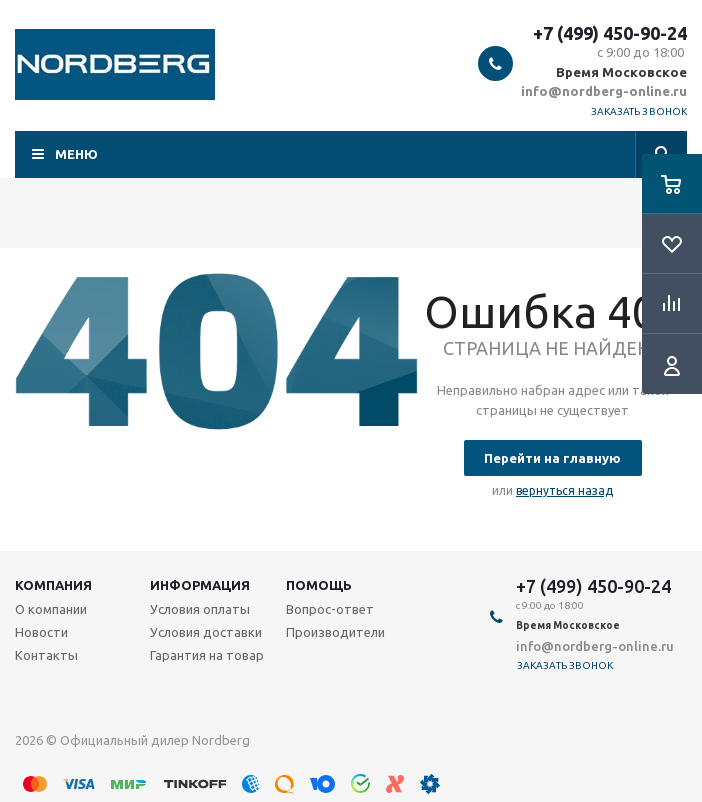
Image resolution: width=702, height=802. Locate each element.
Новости (41, 632)
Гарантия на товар (207, 655)
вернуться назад (564, 490)
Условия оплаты (200, 609)
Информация (200, 585)
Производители (335, 632)
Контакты (46, 655)
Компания (53, 585)
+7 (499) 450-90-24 (610, 33)
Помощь (319, 585)
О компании (51, 609)
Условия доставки (206, 632)
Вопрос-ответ (330, 609)
